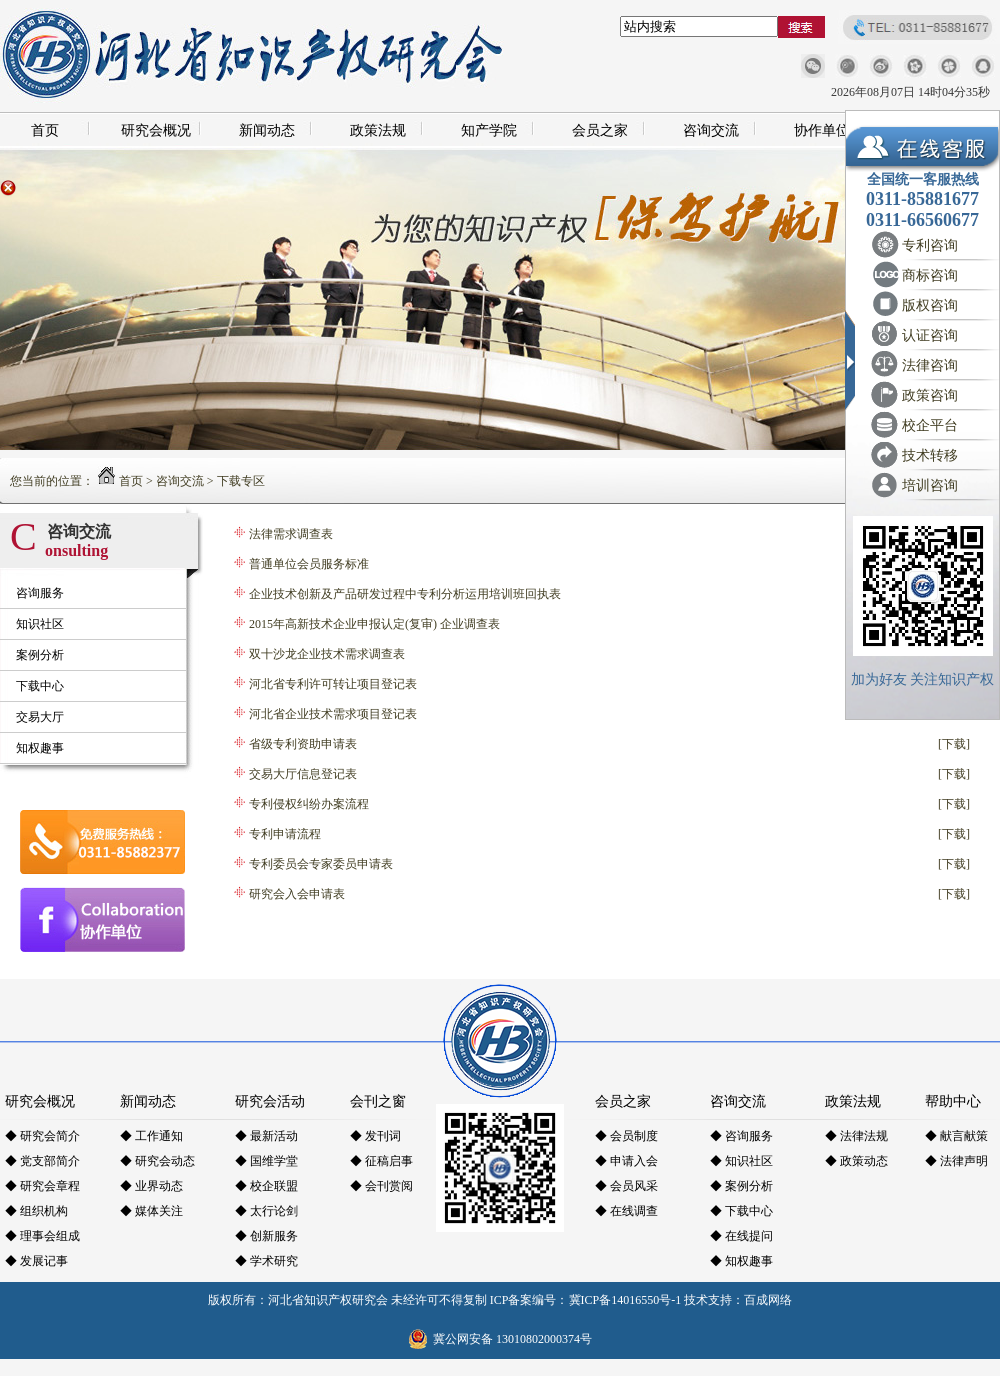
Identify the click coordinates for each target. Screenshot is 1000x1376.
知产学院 (489, 130)
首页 (45, 130)
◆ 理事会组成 (42, 1236)
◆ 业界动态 (151, 1186)
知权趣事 (40, 748)
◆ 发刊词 (375, 1136)
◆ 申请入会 (626, 1161)
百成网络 (768, 1300)
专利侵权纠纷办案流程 (309, 804)
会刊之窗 (378, 1101)
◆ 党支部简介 (42, 1161)
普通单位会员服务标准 (309, 564)
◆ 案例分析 (741, 1186)
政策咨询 (930, 395)
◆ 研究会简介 (42, 1136)
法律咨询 (930, 365)
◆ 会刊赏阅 (381, 1186)
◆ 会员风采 (626, 1186)
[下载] (954, 744)
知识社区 (40, 624)
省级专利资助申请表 (303, 744)
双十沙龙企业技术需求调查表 (327, 654)
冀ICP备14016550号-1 (625, 1300)
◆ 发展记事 (36, 1261)
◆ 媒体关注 (151, 1211)
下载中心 (40, 686)
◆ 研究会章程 (42, 1186)
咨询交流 (711, 130)
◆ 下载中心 (741, 1211)
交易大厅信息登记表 (303, 774)
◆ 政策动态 (856, 1161)
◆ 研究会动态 (157, 1161)
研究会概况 (156, 130)
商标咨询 (930, 275)
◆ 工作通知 (151, 1136)
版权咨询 (930, 305)
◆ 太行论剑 (266, 1211)
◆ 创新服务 (266, 1236)
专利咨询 (930, 245)
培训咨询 (930, 485)
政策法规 (378, 130)
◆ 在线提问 (741, 1236)
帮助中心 (953, 1101)
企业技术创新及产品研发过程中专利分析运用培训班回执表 (405, 594)
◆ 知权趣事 (741, 1261)
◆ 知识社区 (741, 1161)
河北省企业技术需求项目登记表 (333, 714)
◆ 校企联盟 (266, 1186)
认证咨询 (930, 335)
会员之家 (600, 130)
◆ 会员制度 (626, 1136)
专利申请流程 (285, 834)
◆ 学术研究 (266, 1261)
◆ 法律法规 (856, 1136)
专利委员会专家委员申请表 (321, 864)
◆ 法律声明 (956, 1161)
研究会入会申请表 (297, 894)
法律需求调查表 (291, 534)
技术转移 (930, 455)
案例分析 (40, 655)
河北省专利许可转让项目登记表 (333, 684)
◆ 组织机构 (36, 1211)
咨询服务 (40, 593)
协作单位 (822, 130)
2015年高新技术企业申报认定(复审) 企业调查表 (374, 624)
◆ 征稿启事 (381, 1161)
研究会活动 (270, 1101)
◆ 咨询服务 (741, 1136)
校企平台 (930, 425)
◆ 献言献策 (956, 1136)
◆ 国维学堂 (266, 1161)
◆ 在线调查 (626, 1211)
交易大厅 (40, 717)
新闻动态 (267, 130)
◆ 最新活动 (266, 1136)
